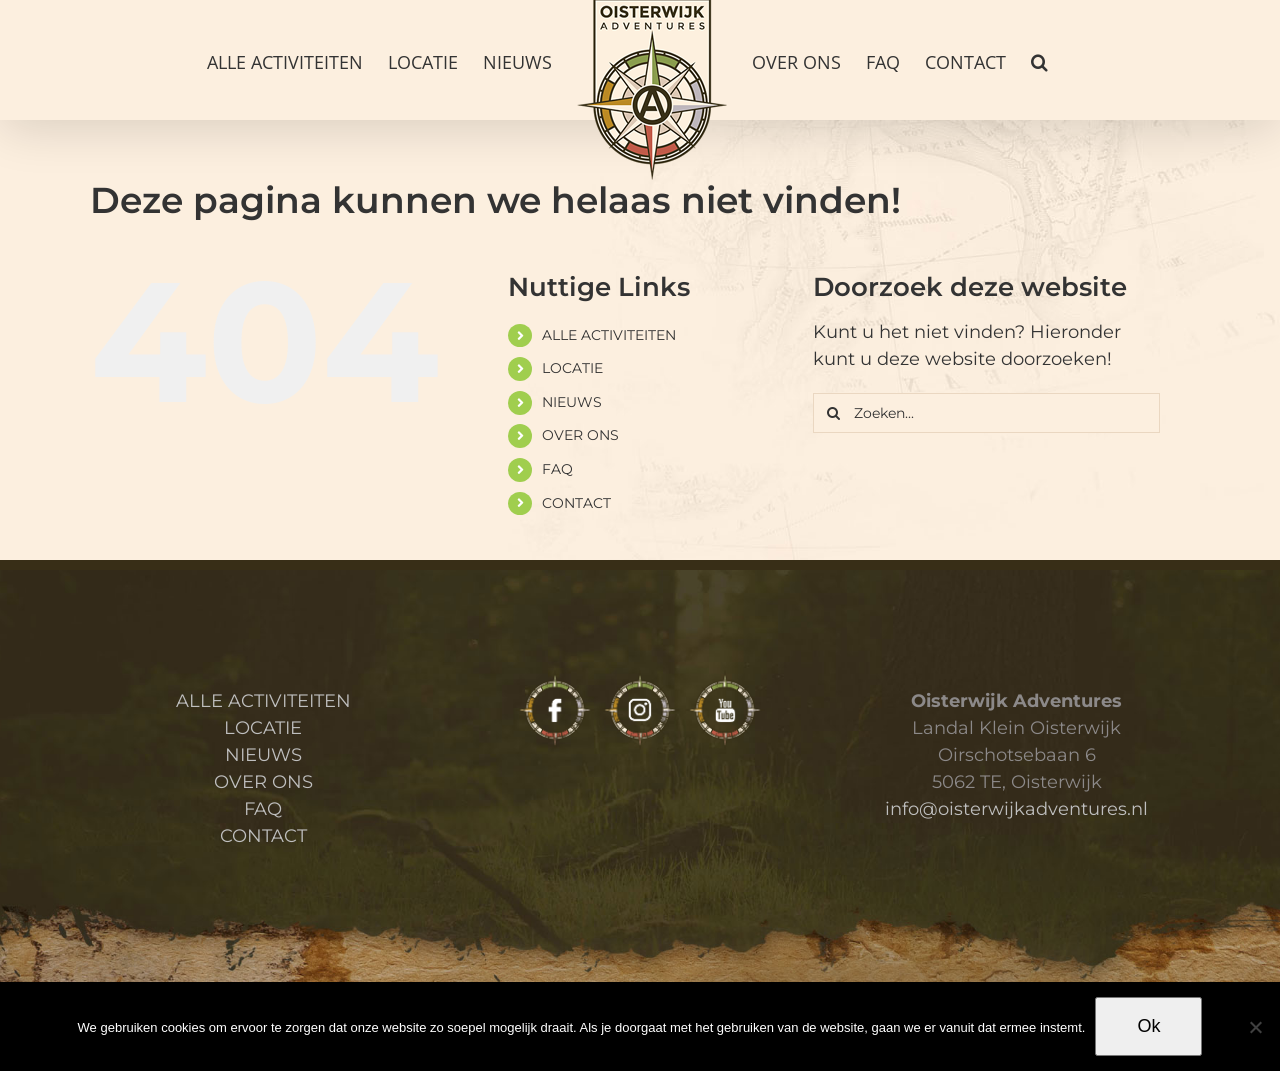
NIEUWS (572, 402)
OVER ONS (580, 435)
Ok (1148, 1026)
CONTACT (576, 503)
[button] (1039, 60)
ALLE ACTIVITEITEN (609, 335)
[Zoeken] (833, 413)
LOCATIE (572, 368)
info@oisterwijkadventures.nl (1016, 809)
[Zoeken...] (986, 413)
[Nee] (1255, 1027)
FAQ (557, 469)
